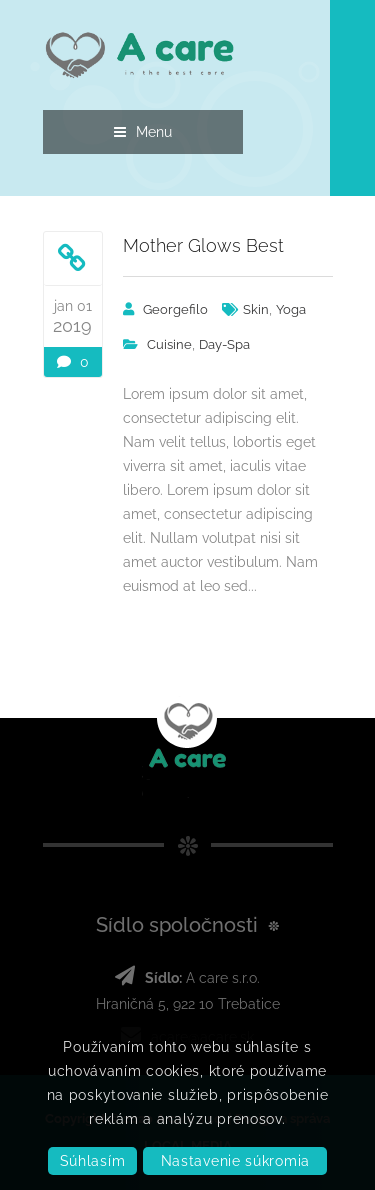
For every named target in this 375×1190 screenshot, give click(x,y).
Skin (256, 309)
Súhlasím (93, 1161)
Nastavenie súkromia (235, 1161)
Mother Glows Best (203, 245)
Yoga (291, 309)
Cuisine (169, 344)
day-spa (224, 344)
